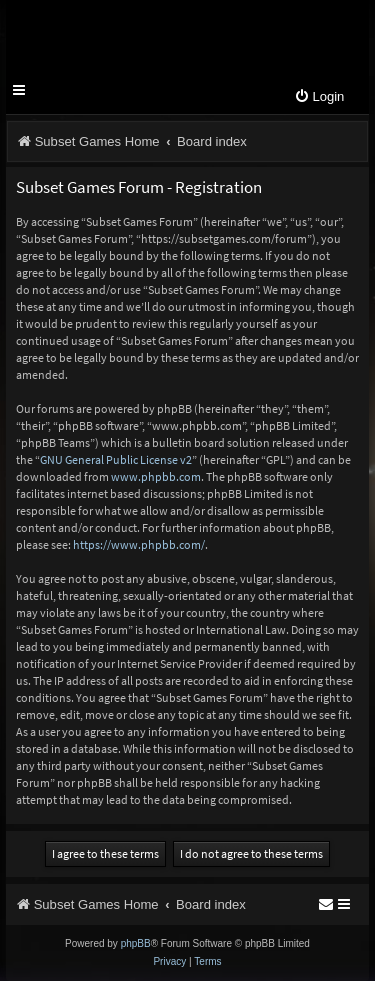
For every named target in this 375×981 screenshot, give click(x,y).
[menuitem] (319, 97)
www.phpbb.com (156, 476)
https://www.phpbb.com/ (139, 544)
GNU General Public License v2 (116, 459)
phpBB (136, 943)
